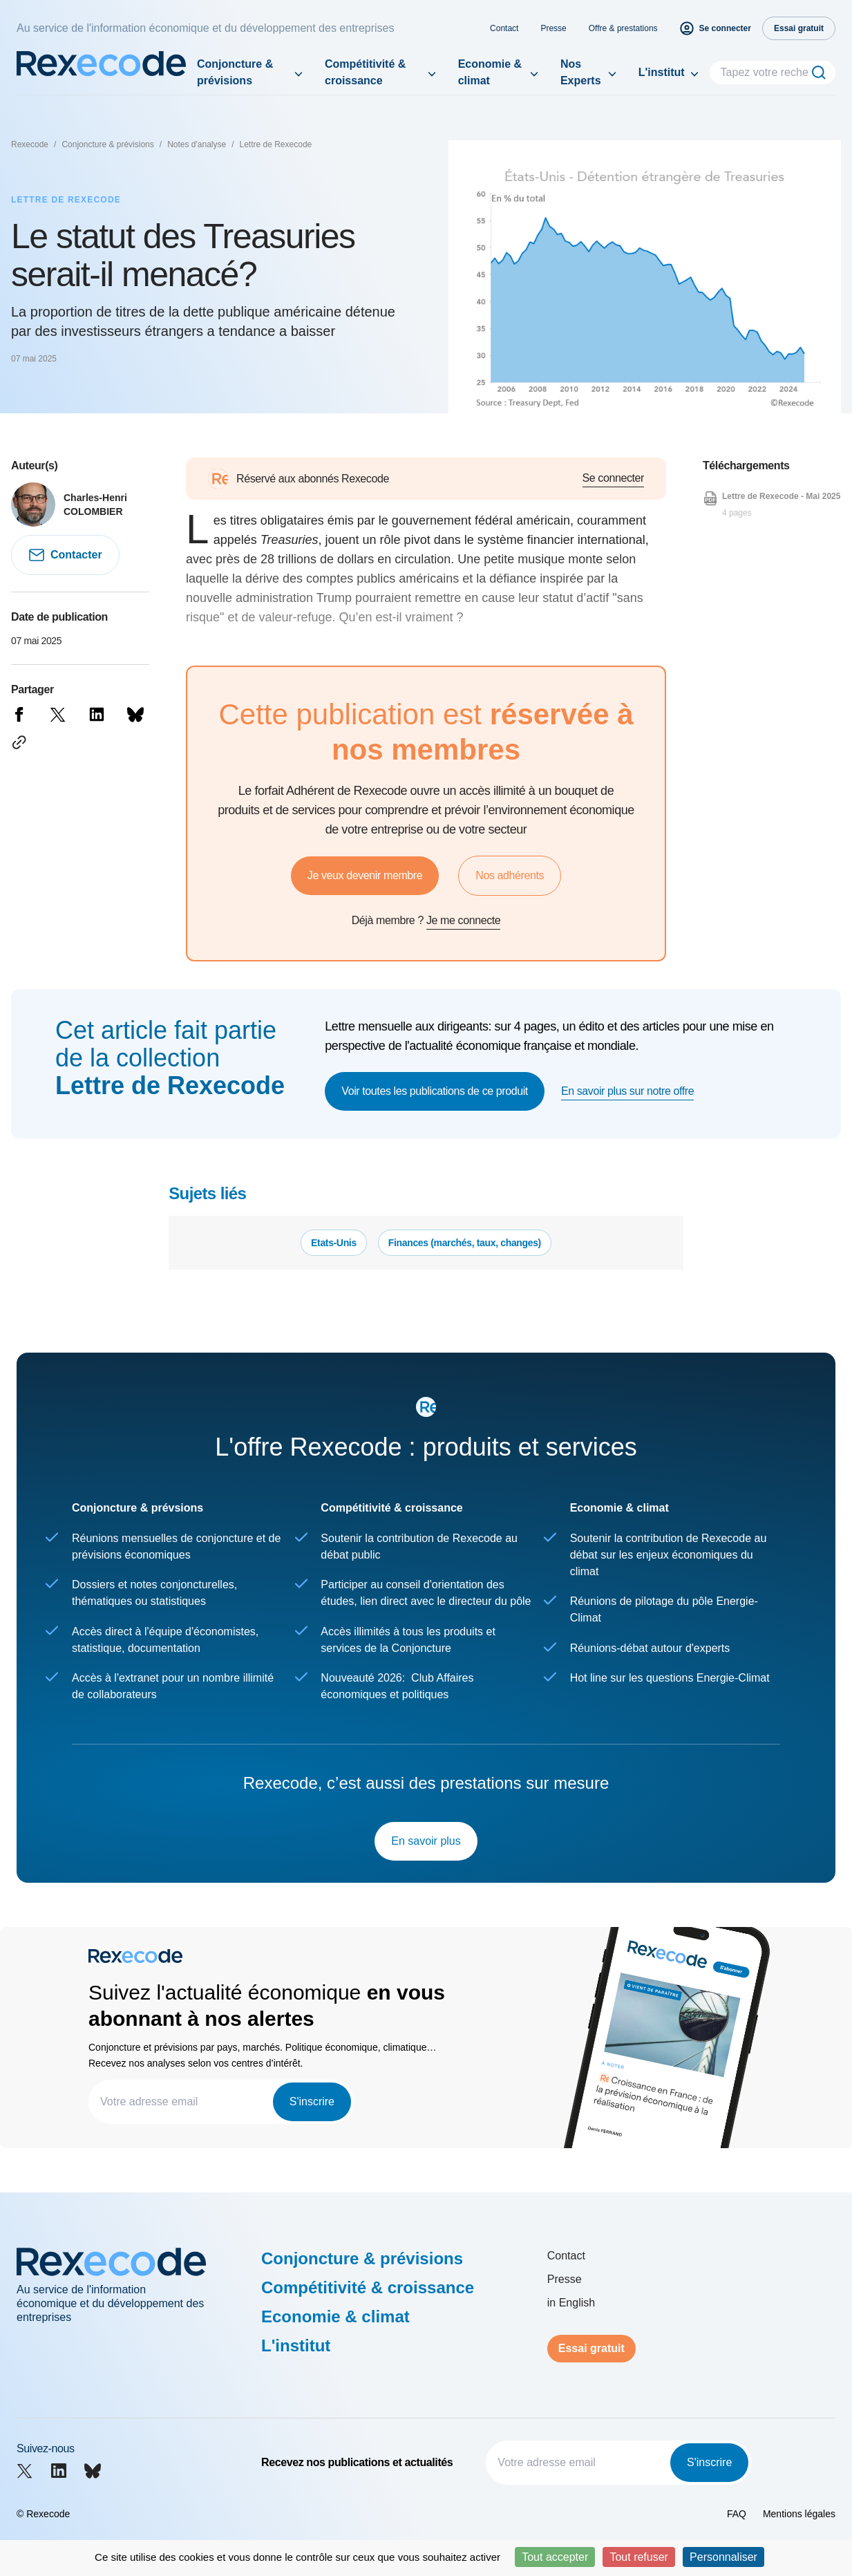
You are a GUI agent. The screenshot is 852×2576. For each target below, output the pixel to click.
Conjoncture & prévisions (235, 72)
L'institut (661, 72)
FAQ (736, 2513)
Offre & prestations (623, 28)
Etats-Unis (334, 1242)
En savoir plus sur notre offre (627, 1091)
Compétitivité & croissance (365, 72)
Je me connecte (463, 920)
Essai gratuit (591, 2348)
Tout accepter (555, 2557)
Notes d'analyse (196, 144)
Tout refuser (638, 2557)
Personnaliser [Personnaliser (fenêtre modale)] (723, 2557)
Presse (553, 28)
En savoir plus (426, 1841)
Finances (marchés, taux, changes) (464, 1242)
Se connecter (613, 478)
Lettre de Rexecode (276, 144)
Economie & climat (490, 72)
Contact (504, 28)
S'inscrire (312, 2101)
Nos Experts (580, 72)
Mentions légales (799, 2513)
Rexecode (29, 144)
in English (571, 2303)
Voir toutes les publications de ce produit (434, 1091)
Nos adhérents (509, 875)
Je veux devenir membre (364, 875)
